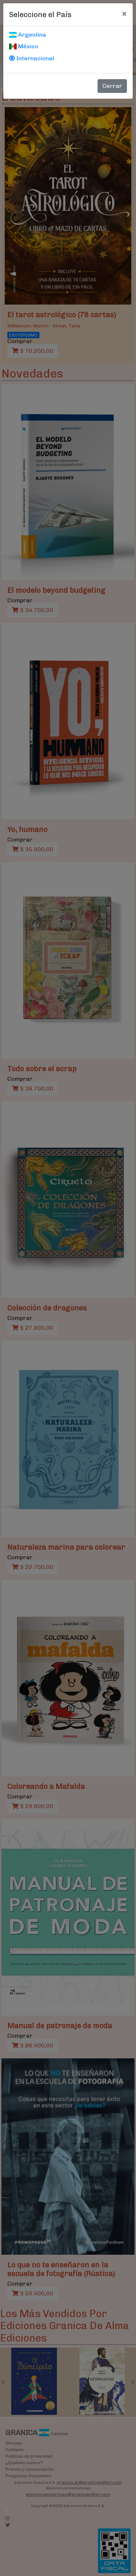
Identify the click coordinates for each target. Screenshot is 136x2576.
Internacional (31, 58)
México (23, 46)
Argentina (27, 34)
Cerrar (112, 85)
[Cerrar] (124, 13)
